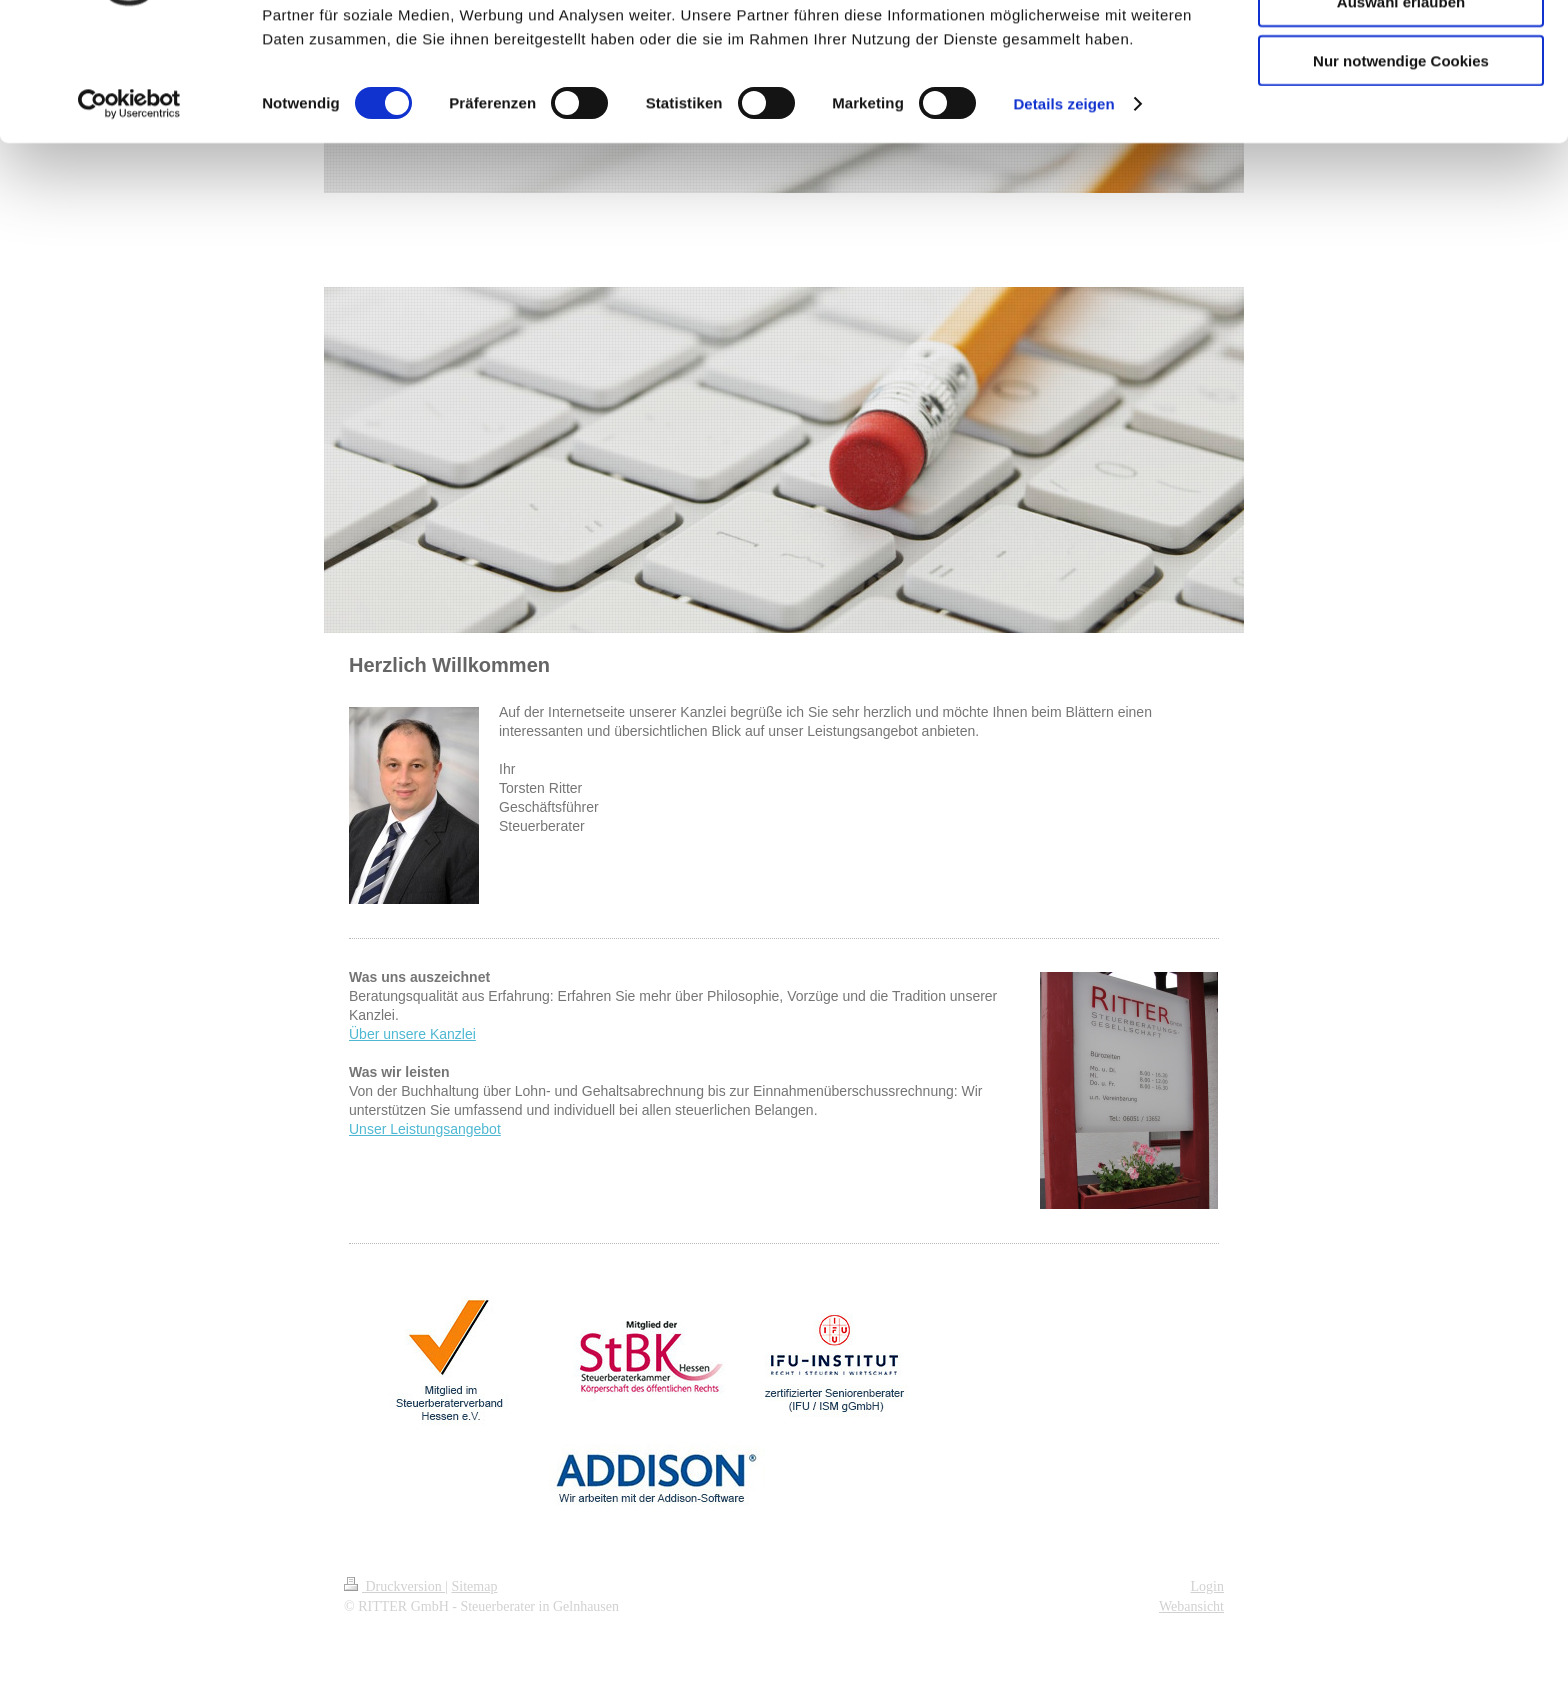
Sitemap (475, 1586)
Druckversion (394, 1586)
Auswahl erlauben (1401, 108)
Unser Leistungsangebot (425, 1129)
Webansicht (1191, 1606)
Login (1207, 1586)
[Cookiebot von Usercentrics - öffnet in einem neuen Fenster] (129, 210)
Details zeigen (1063, 209)
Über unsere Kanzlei (412, 1034)
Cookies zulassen (1401, 49)
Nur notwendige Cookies (1401, 166)
